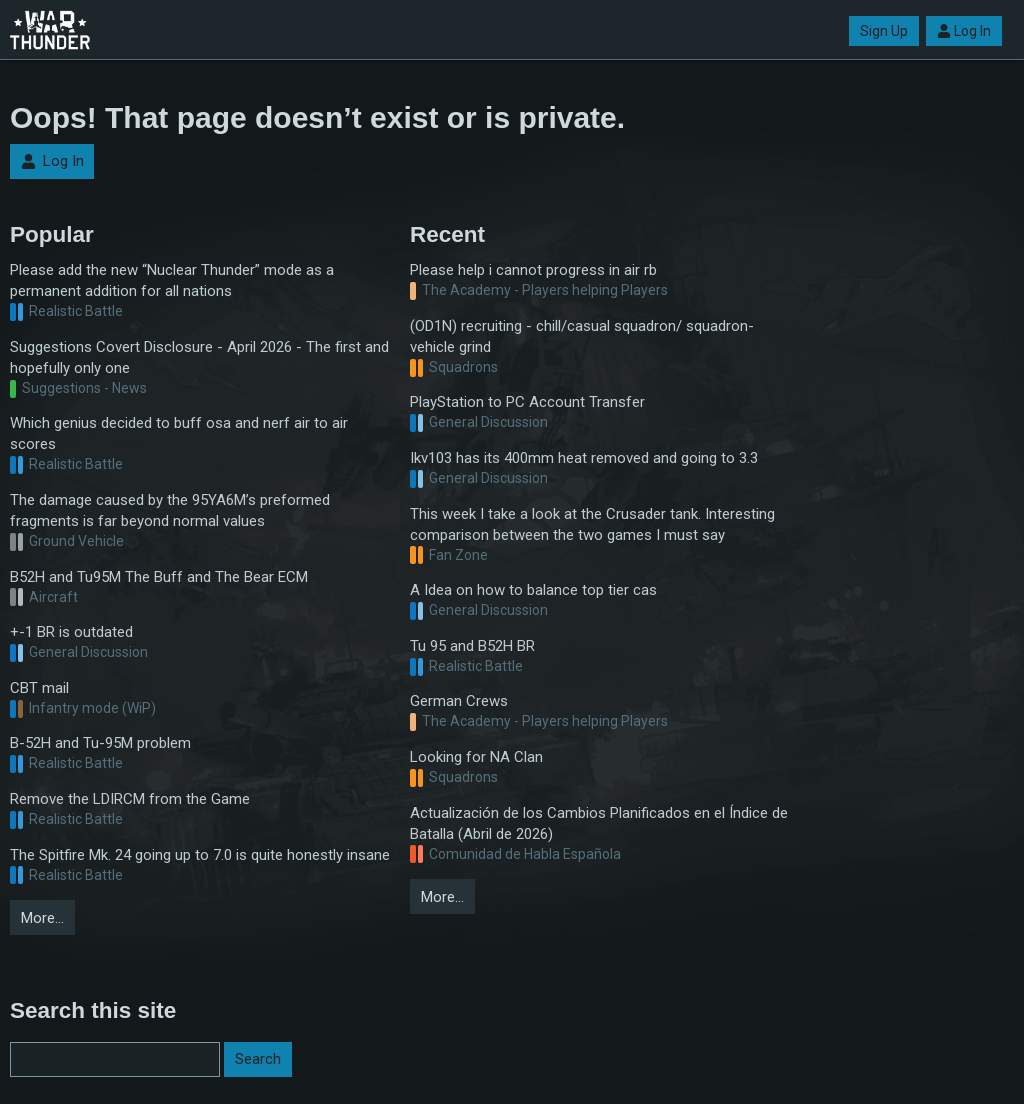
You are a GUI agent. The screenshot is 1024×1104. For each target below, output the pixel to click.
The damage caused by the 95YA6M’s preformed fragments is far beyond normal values (170, 510)
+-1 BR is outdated (71, 632)
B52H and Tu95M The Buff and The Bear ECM (159, 577)
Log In (964, 31)
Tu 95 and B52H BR (472, 646)
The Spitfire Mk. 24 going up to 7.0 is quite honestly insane (200, 855)
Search (258, 1059)
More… (42, 918)
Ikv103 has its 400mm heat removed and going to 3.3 (584, 458)
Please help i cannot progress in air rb (533, 270)
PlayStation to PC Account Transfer (527, 402)
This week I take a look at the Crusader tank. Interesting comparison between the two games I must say (592, 524)
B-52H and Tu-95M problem (100, 743)
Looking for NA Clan (476, 757)
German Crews (459, 701)
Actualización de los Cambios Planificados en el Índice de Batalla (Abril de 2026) (599, 823)
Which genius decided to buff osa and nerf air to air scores (179, 433)
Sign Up (884, 31)
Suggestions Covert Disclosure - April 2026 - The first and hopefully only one (199, 357)
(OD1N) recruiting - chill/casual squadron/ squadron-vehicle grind (582, 336)
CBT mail (39, 688)
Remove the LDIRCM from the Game (130, 799)
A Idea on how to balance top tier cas (533, 590)
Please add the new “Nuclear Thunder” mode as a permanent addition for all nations (172, 280)
